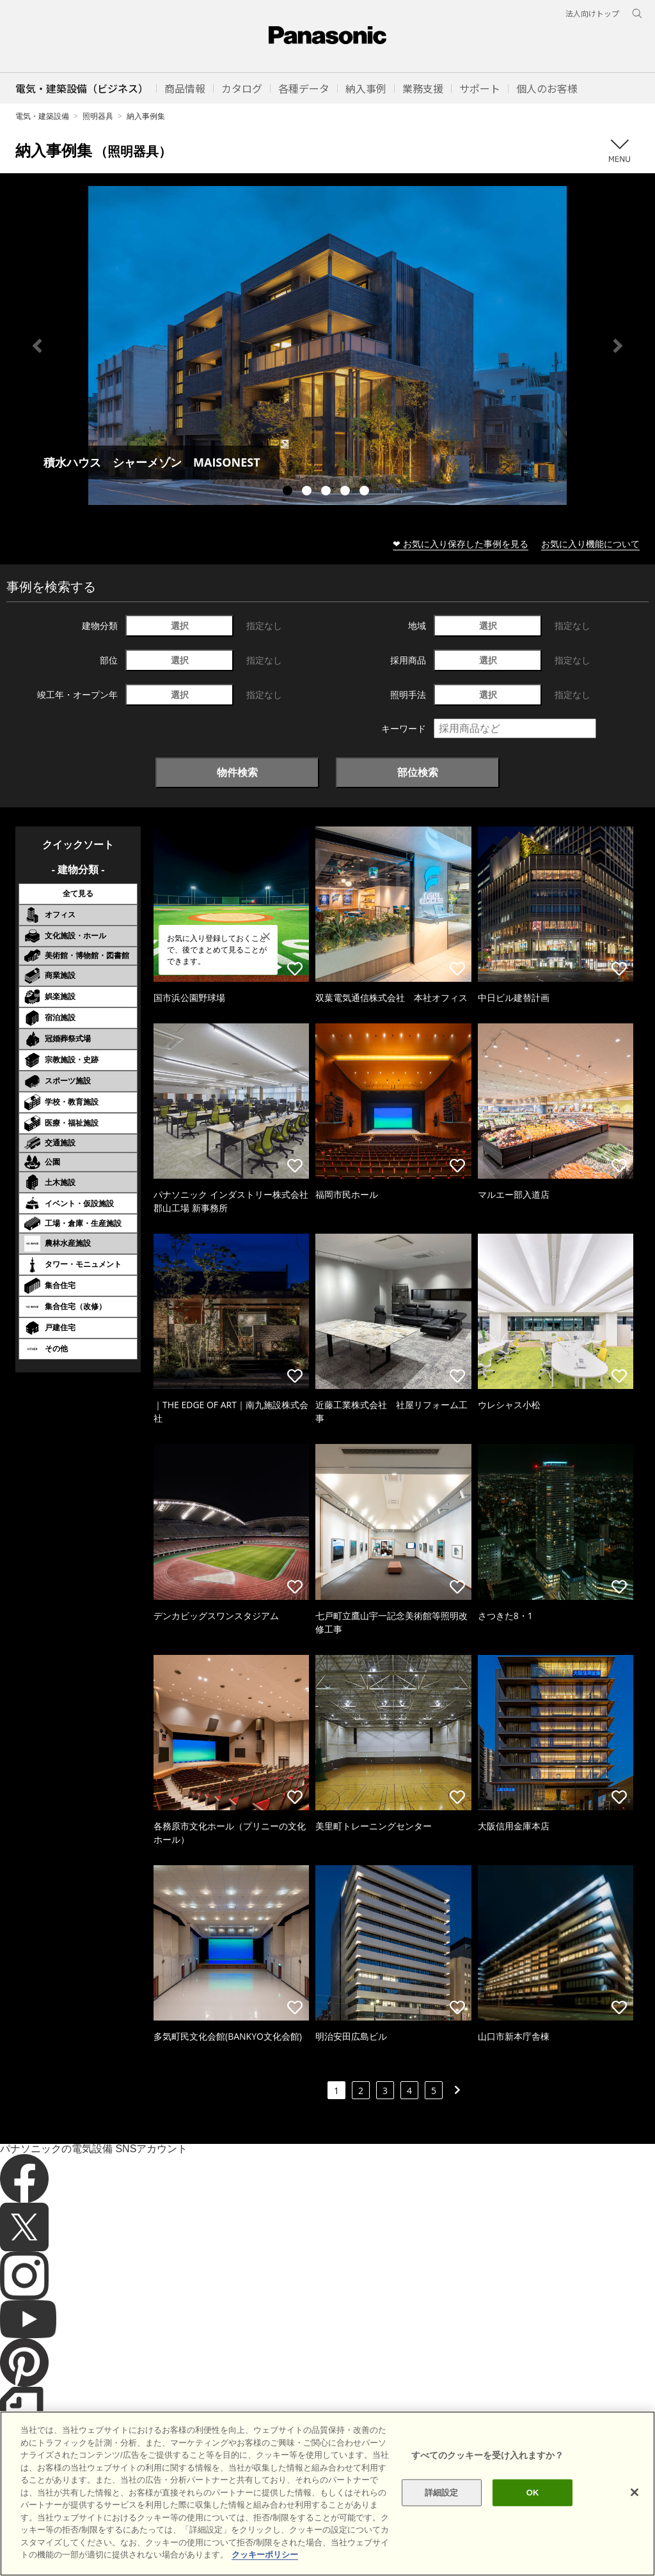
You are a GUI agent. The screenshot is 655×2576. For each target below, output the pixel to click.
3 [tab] (327, 492)
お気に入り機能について (590, 544)
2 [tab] (308, 492)
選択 (180, 625)
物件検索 (237, 772)
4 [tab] (346, 492)
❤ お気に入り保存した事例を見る (460, 544)
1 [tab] (289, 492)
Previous (37, 346)
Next (618, 346)
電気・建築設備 (42, 116)
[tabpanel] (327, 345)
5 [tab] (365, 492)
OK (532, 2518)
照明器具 (98, 116)
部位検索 (417, 772)
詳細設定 (442, 2518)
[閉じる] (634, 2518)
